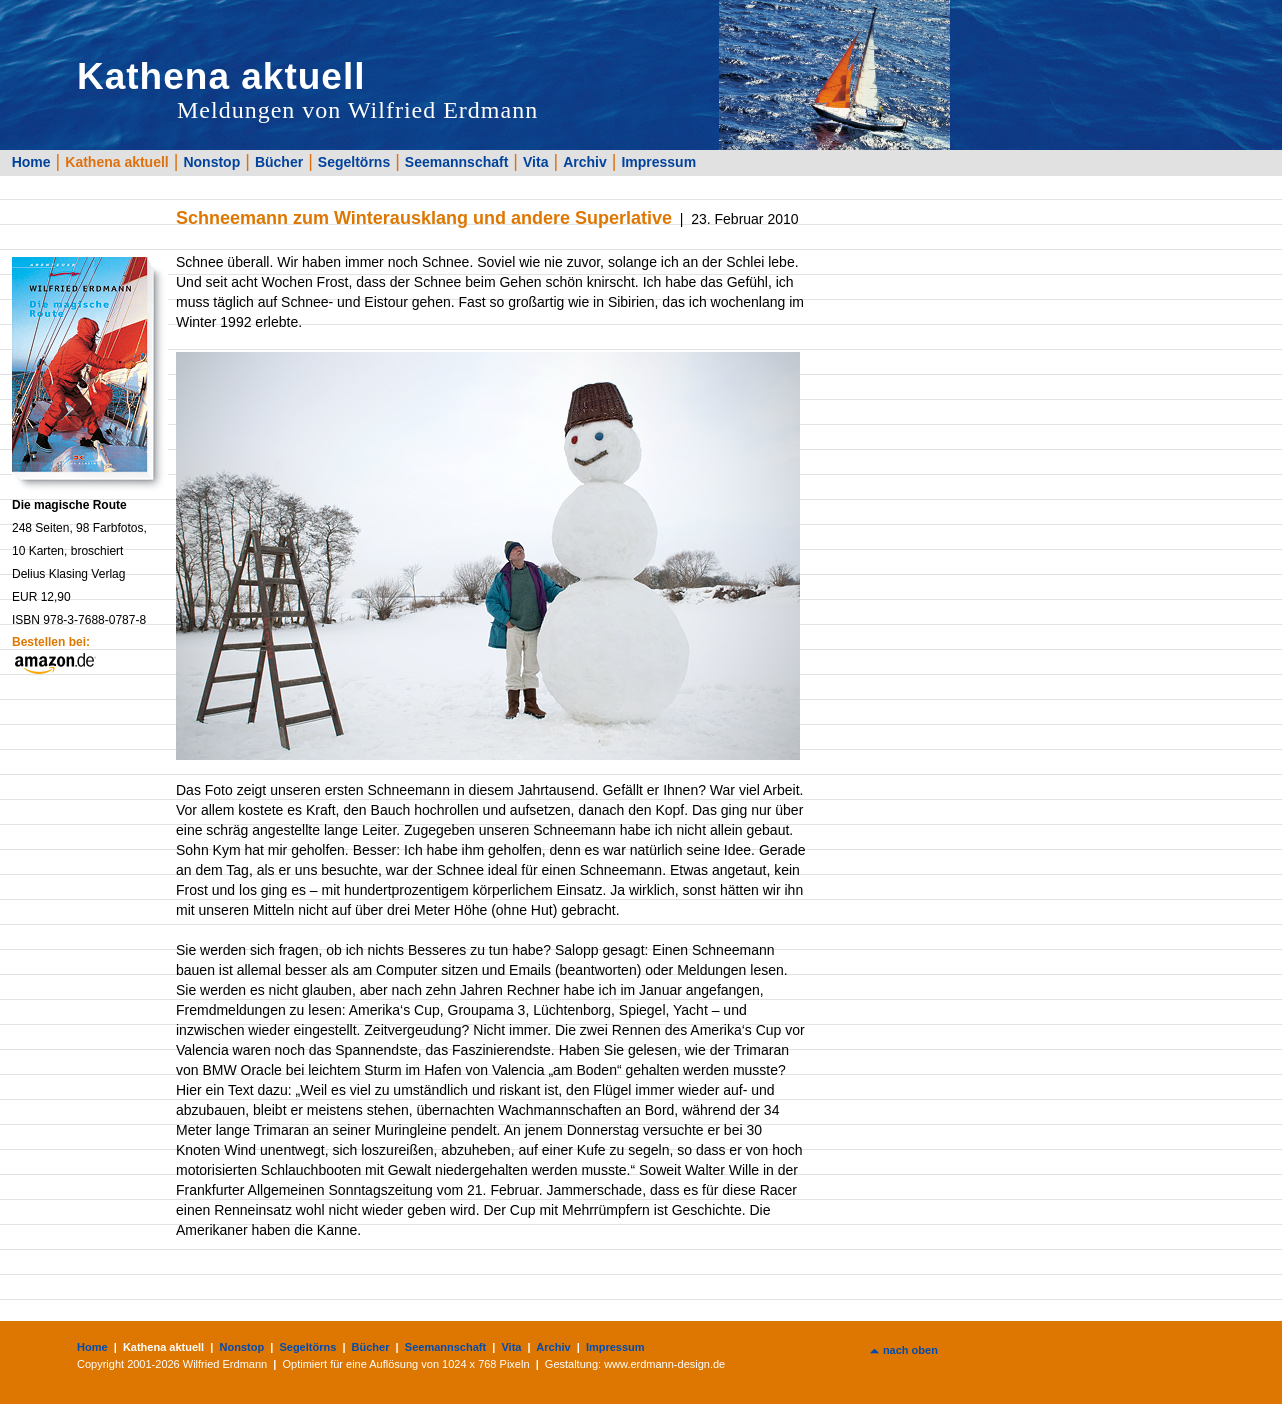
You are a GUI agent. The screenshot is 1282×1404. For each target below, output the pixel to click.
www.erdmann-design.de (664, 1364)
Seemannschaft (456, 162)
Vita (535, 162)
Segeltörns (354, 162)
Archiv (585, 162)
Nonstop (211, 162)
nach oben (910, 1350)
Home (31, 162)
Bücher (279, 162)
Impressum (658, 162)
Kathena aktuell (116, 162)
